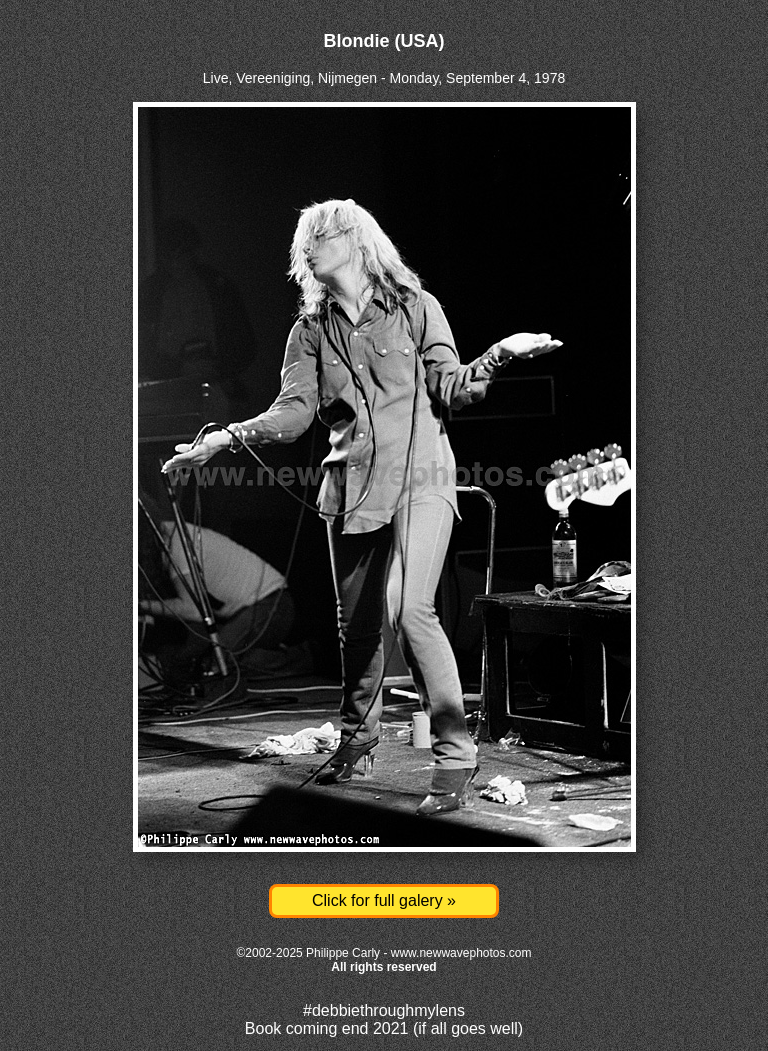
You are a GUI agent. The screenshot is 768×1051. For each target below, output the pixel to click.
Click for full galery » (384, 900)
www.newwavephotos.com (461, 953)
